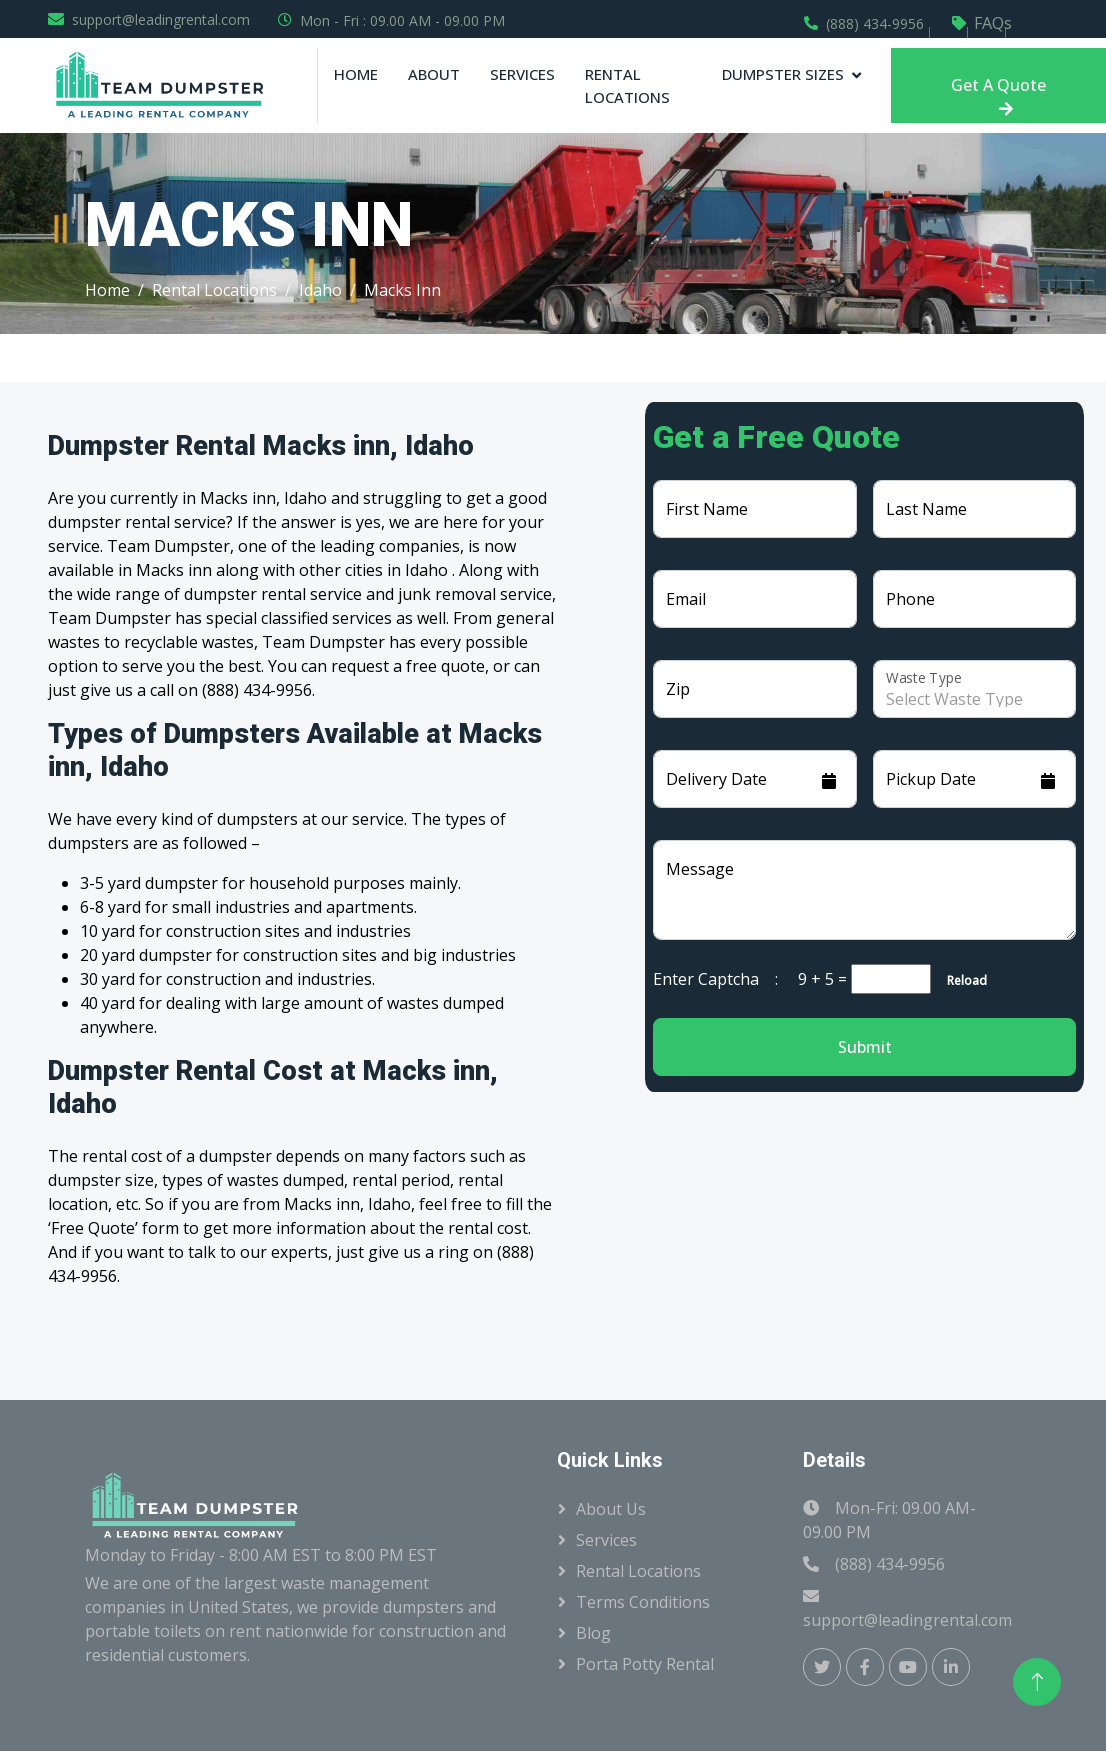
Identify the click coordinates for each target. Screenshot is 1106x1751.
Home (356, 74)
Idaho (320, 290)
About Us (611, 1509)
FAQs (993, 23)
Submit (865, 1047)
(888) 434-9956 (875, 23)
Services (522, 74)
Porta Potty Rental (645, 1664)
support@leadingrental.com (161, 19)
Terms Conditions (643, 1602)
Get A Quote (998, 95)
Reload (961, 980)
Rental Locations (627, 85)
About (434, 74)
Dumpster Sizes (783, 74)
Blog (593, 1633)
